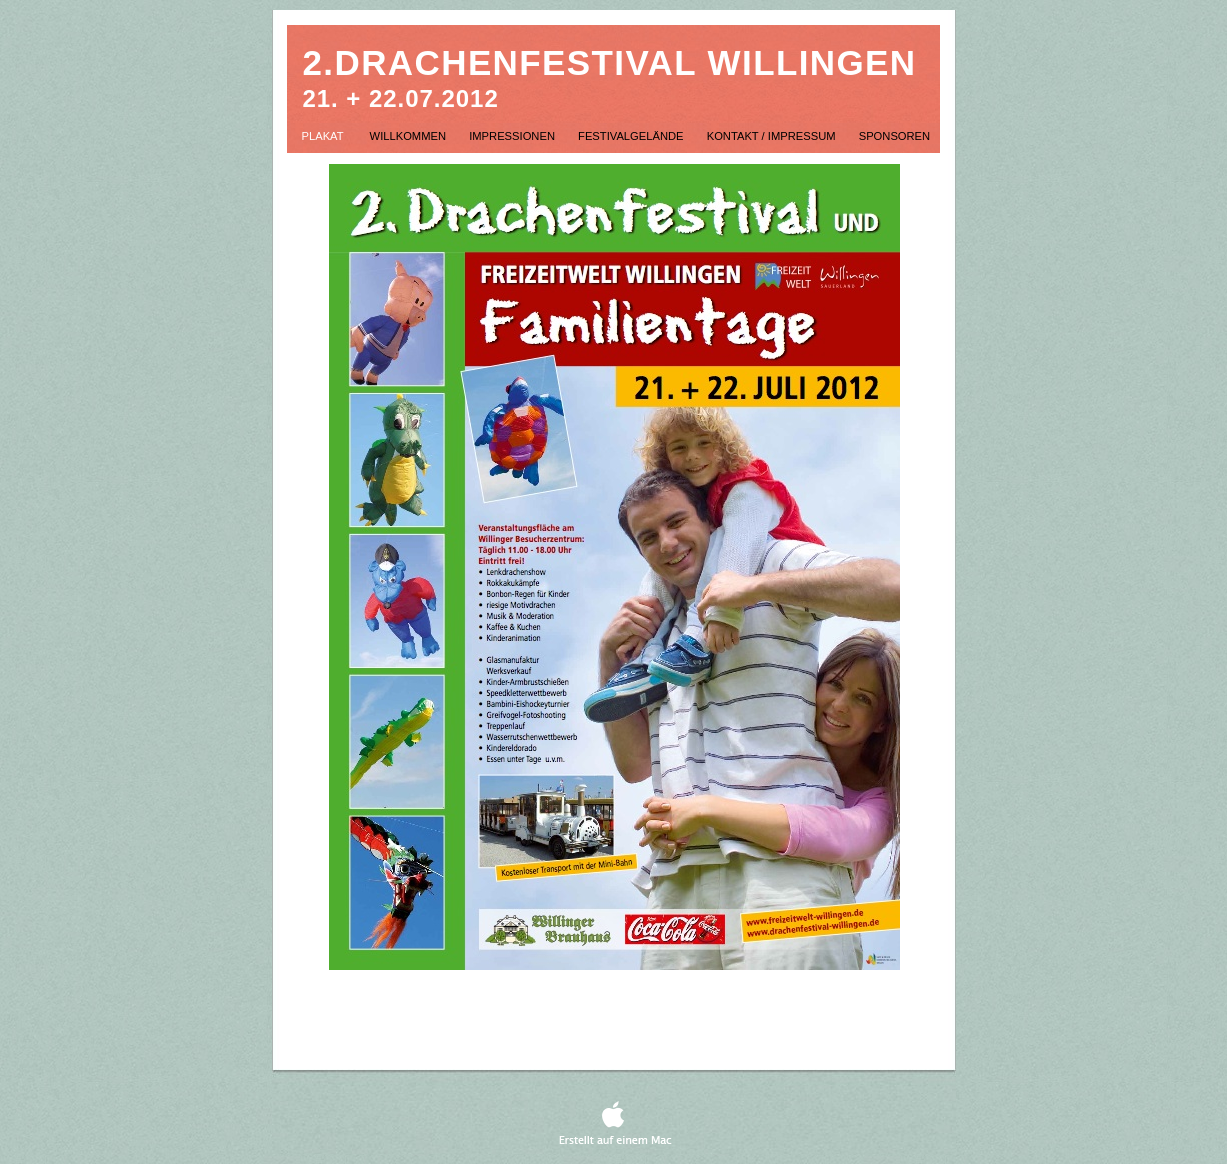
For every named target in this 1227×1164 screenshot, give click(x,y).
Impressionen (513, 136)
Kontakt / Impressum (773, 136)
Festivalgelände (632, 136)
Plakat (326, 136)
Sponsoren (895, 136)
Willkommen (410, 136)
